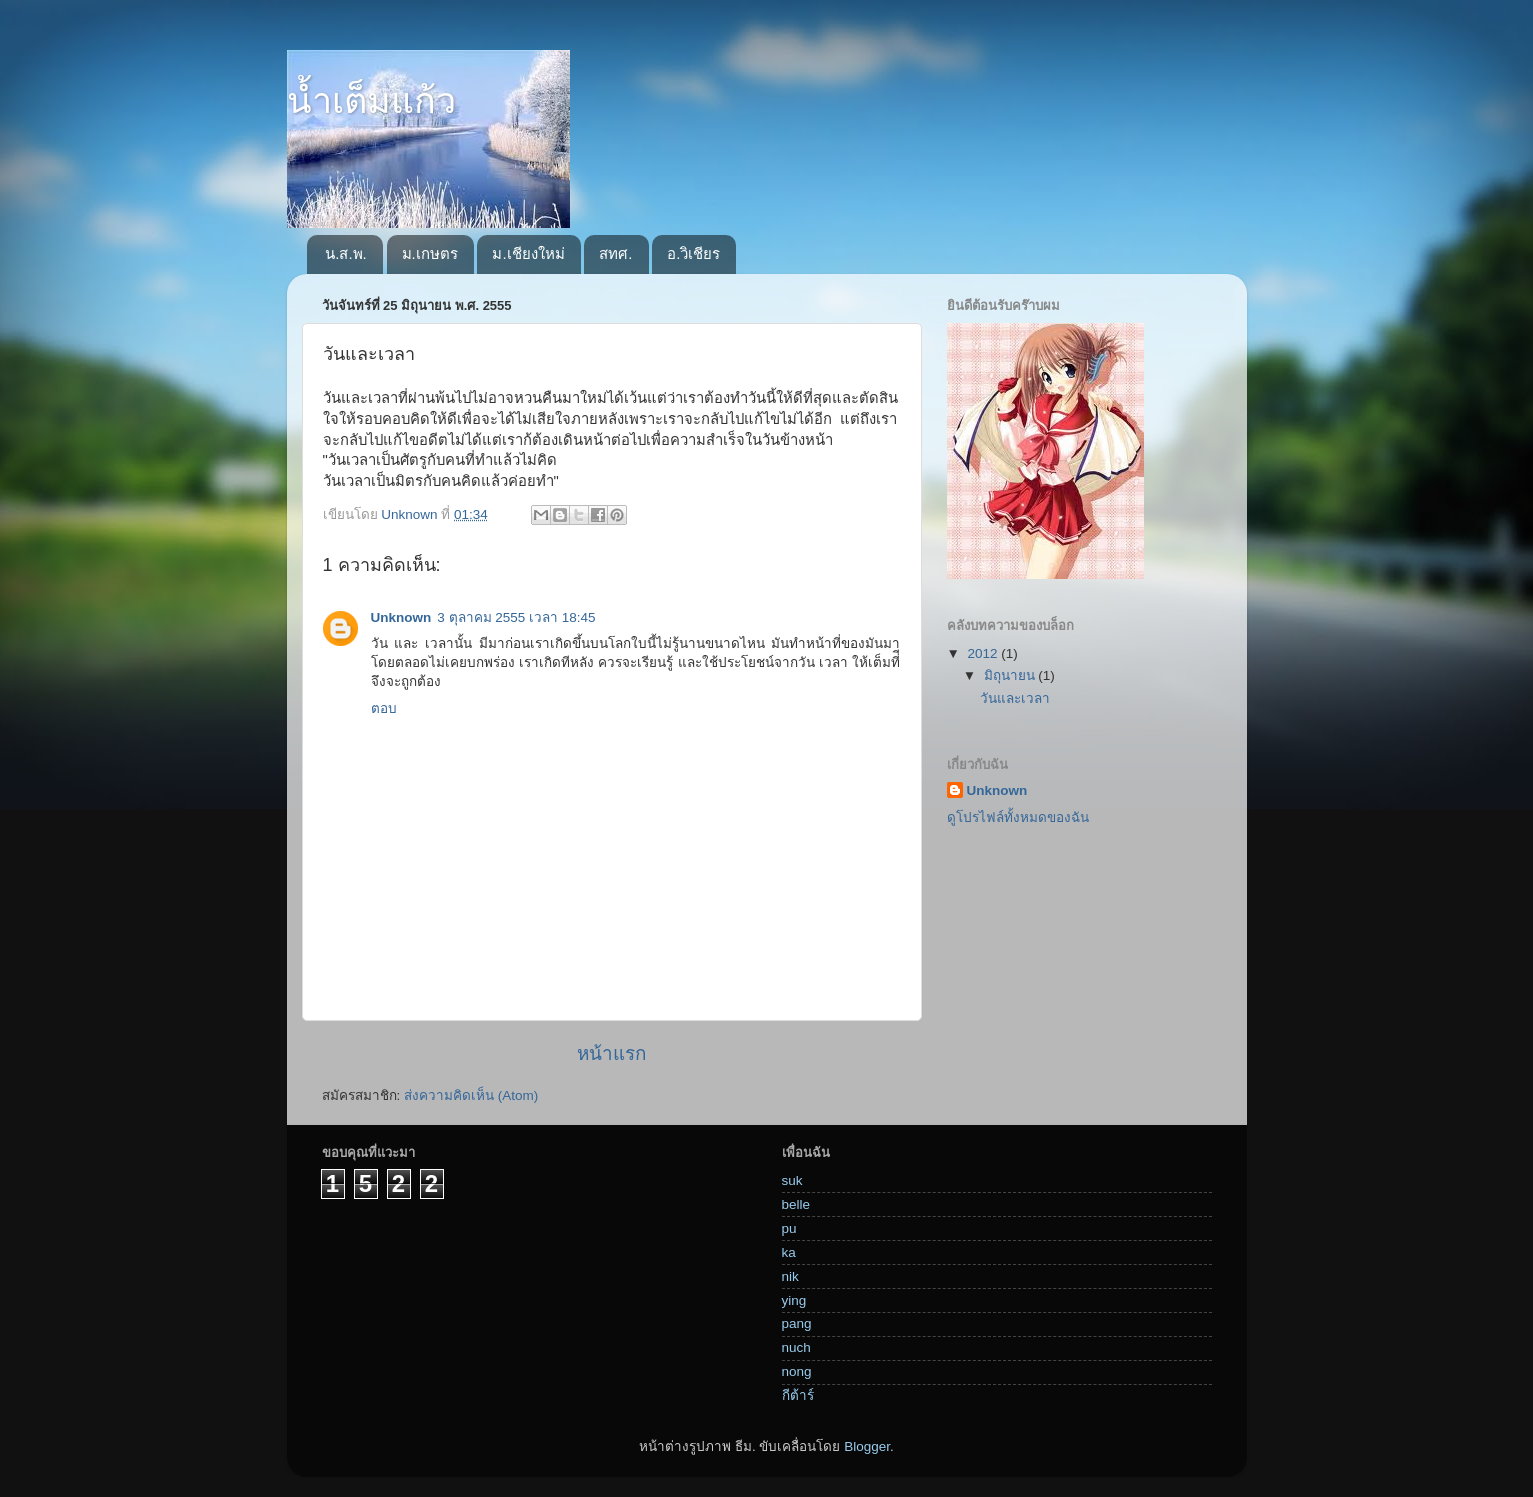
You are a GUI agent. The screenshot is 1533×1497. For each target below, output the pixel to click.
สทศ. (615, 253)
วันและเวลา (1015, 698)
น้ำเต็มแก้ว (371, 100)
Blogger (867, 1446)
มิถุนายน (1011, 675)
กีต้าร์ (798, 1395)
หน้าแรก (611, 1053)
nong (797, 1371)
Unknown (401, 617)
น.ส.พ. (346, 253)
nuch (796, 1347)
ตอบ (384, 708)
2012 (984, 653)
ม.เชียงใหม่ (528, 253)
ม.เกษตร (430, 253)
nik (790, 1276)
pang (797, 1323)
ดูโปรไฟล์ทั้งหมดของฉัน (1018, 817)
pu (789, 1228)
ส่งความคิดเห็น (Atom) (471, 1095)
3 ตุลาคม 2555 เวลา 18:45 (516, 617)
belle (796, 1204)
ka (789, 1252)
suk (792, 1180)
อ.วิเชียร (693, 253)
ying (794, 1300)
